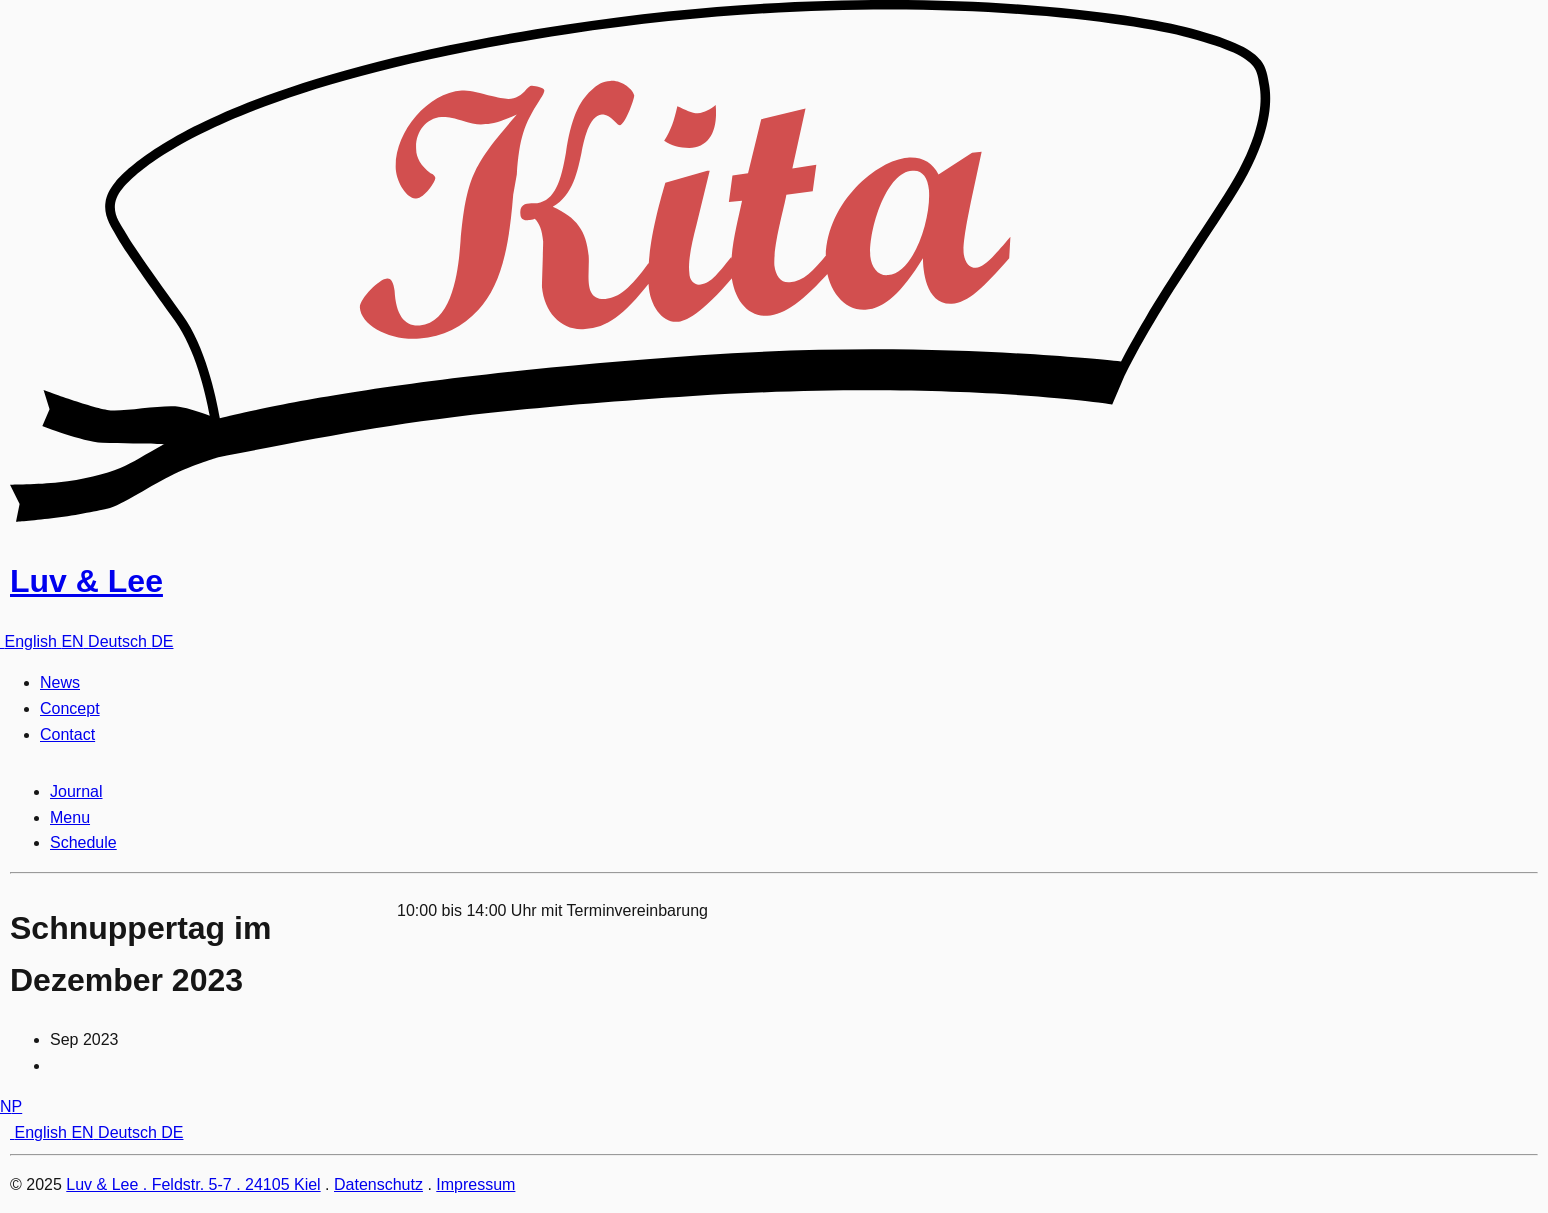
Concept (70, 708)
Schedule (83, 842)
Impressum (475, 1184)
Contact (67, 734)
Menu (70, 817)
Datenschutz (378, 1184)
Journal (76, 791)
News (60, 682)
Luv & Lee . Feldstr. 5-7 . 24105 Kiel (193, 1184)
